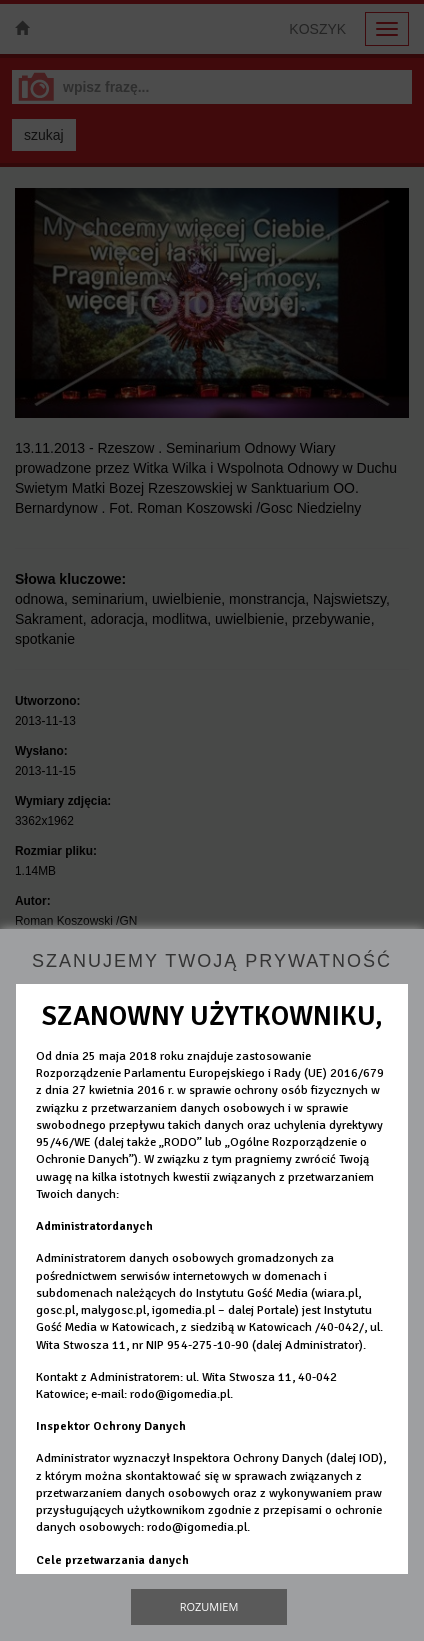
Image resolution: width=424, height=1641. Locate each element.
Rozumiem (209, 1606)
